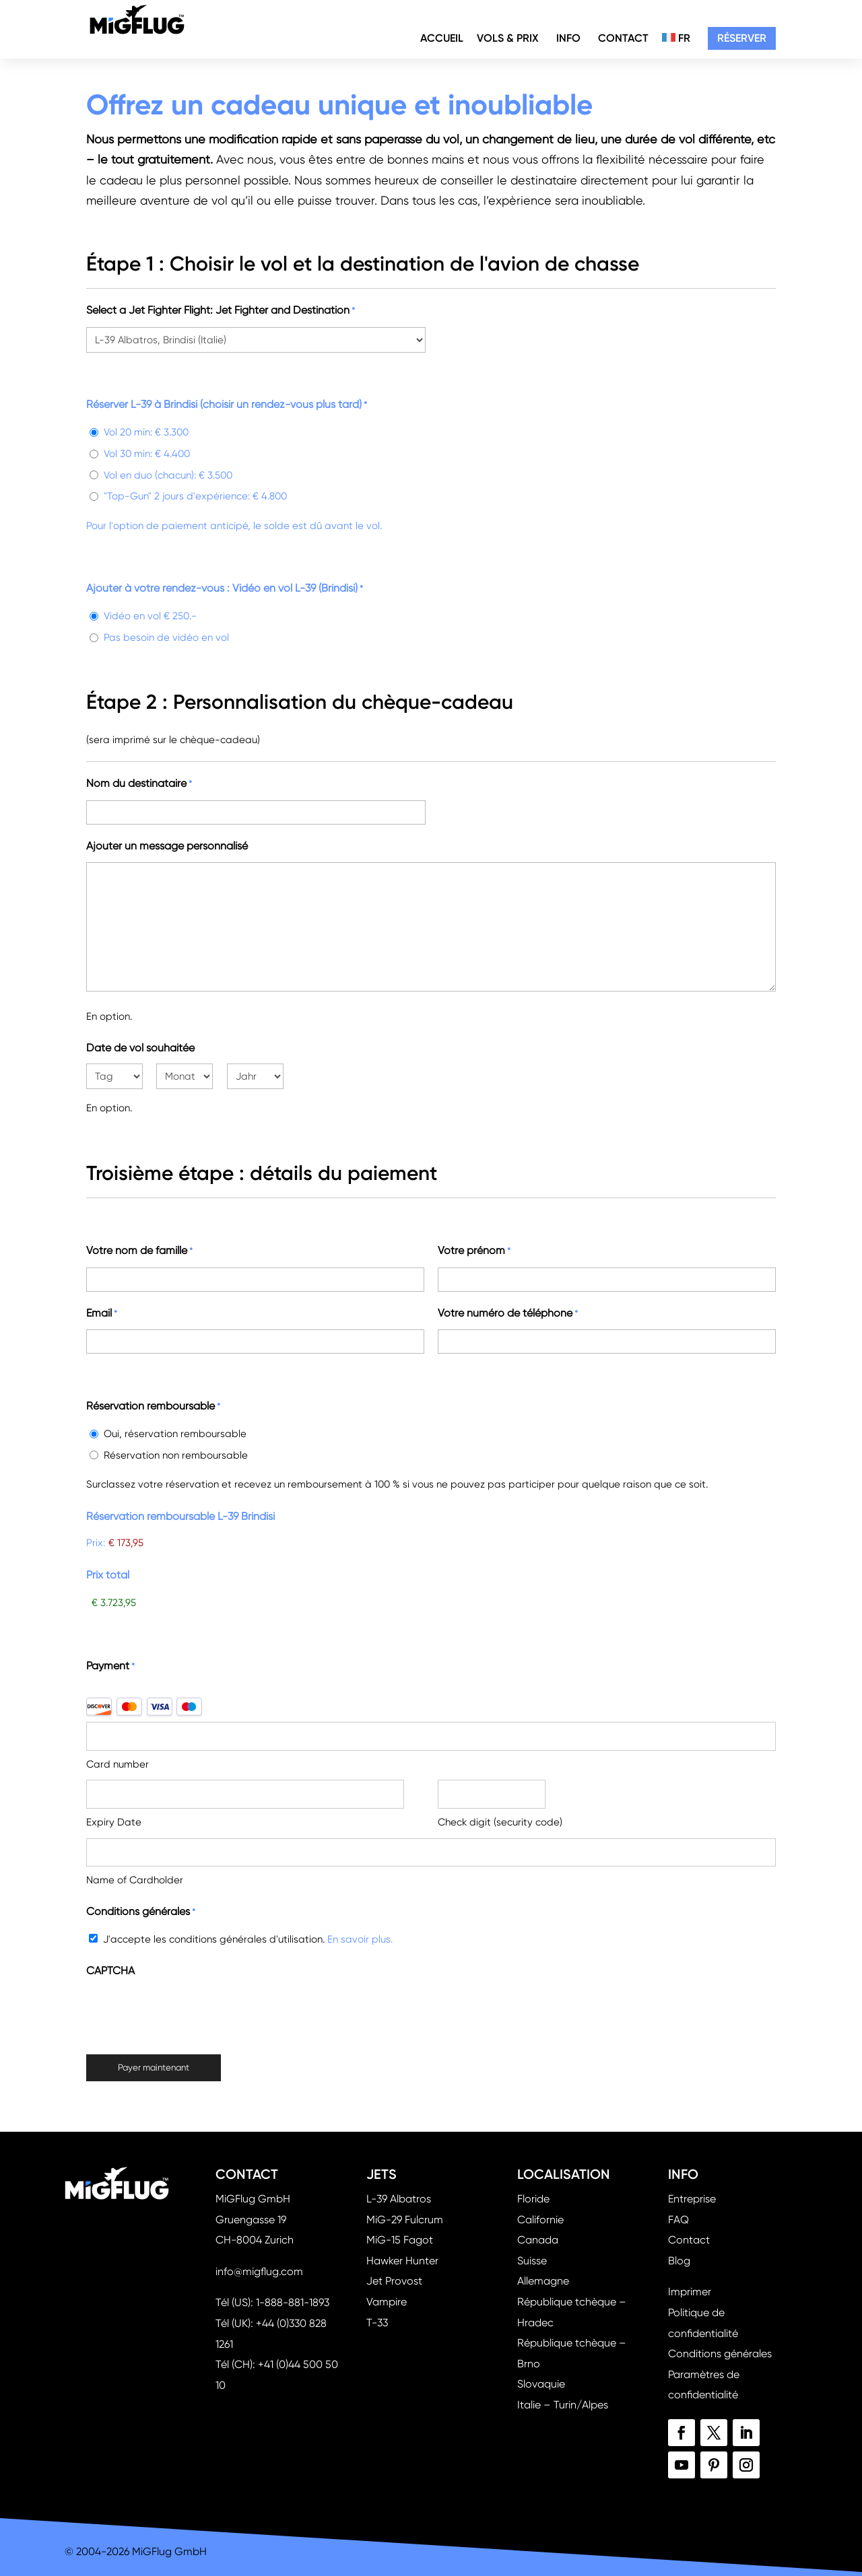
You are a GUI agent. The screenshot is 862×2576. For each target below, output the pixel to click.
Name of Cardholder (134, 1880)
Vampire (386, 2301)
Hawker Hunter (402, 2260)
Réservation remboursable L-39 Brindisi (180, 1516)
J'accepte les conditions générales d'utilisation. (248, 1939)
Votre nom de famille (139, 1251)
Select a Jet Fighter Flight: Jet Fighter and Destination (220, 311)
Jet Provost (394, 2280)
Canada (537, 2239)
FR (676, 40)
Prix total (107, 1574)
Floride (533, 2198)
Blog (679, 2260)
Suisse (532, 2260)
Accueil (441, 40)
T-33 (377, 2322)
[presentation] (188, 2013)
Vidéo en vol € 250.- (150, 616)
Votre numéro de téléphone (508, 1314)
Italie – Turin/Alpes (562, 2404)
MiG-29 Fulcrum (404, 2219)
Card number (117, 1764)
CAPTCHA (110, 1970)
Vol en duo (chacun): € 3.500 (168, 475)
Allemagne (543, 2280)
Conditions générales (720, 2353)
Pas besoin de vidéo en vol (166, 637)
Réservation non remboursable (176, 1455)
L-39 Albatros (398, 2198)
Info (568, 40)
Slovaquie (541, 2383)
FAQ (678, 2219)
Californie (540, 2219)
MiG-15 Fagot (399, 2239)
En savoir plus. (360, 1939)
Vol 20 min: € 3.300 (146, 432)
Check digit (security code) (500, 1822)
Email (101, 1314)
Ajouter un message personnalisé (167, 845)
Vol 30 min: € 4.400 (147, 454)
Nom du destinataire (139, 784)
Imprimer (689, 2291)
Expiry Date (113, 1822)
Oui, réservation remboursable (175, 1434)
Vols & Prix (508, 40)
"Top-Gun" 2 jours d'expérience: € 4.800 (195, 496)
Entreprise (692, 2198)
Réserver (741, 40)
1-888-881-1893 (292, 2302)
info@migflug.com (259, 2271)
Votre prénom (474, 1251)
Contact (623, 40)
